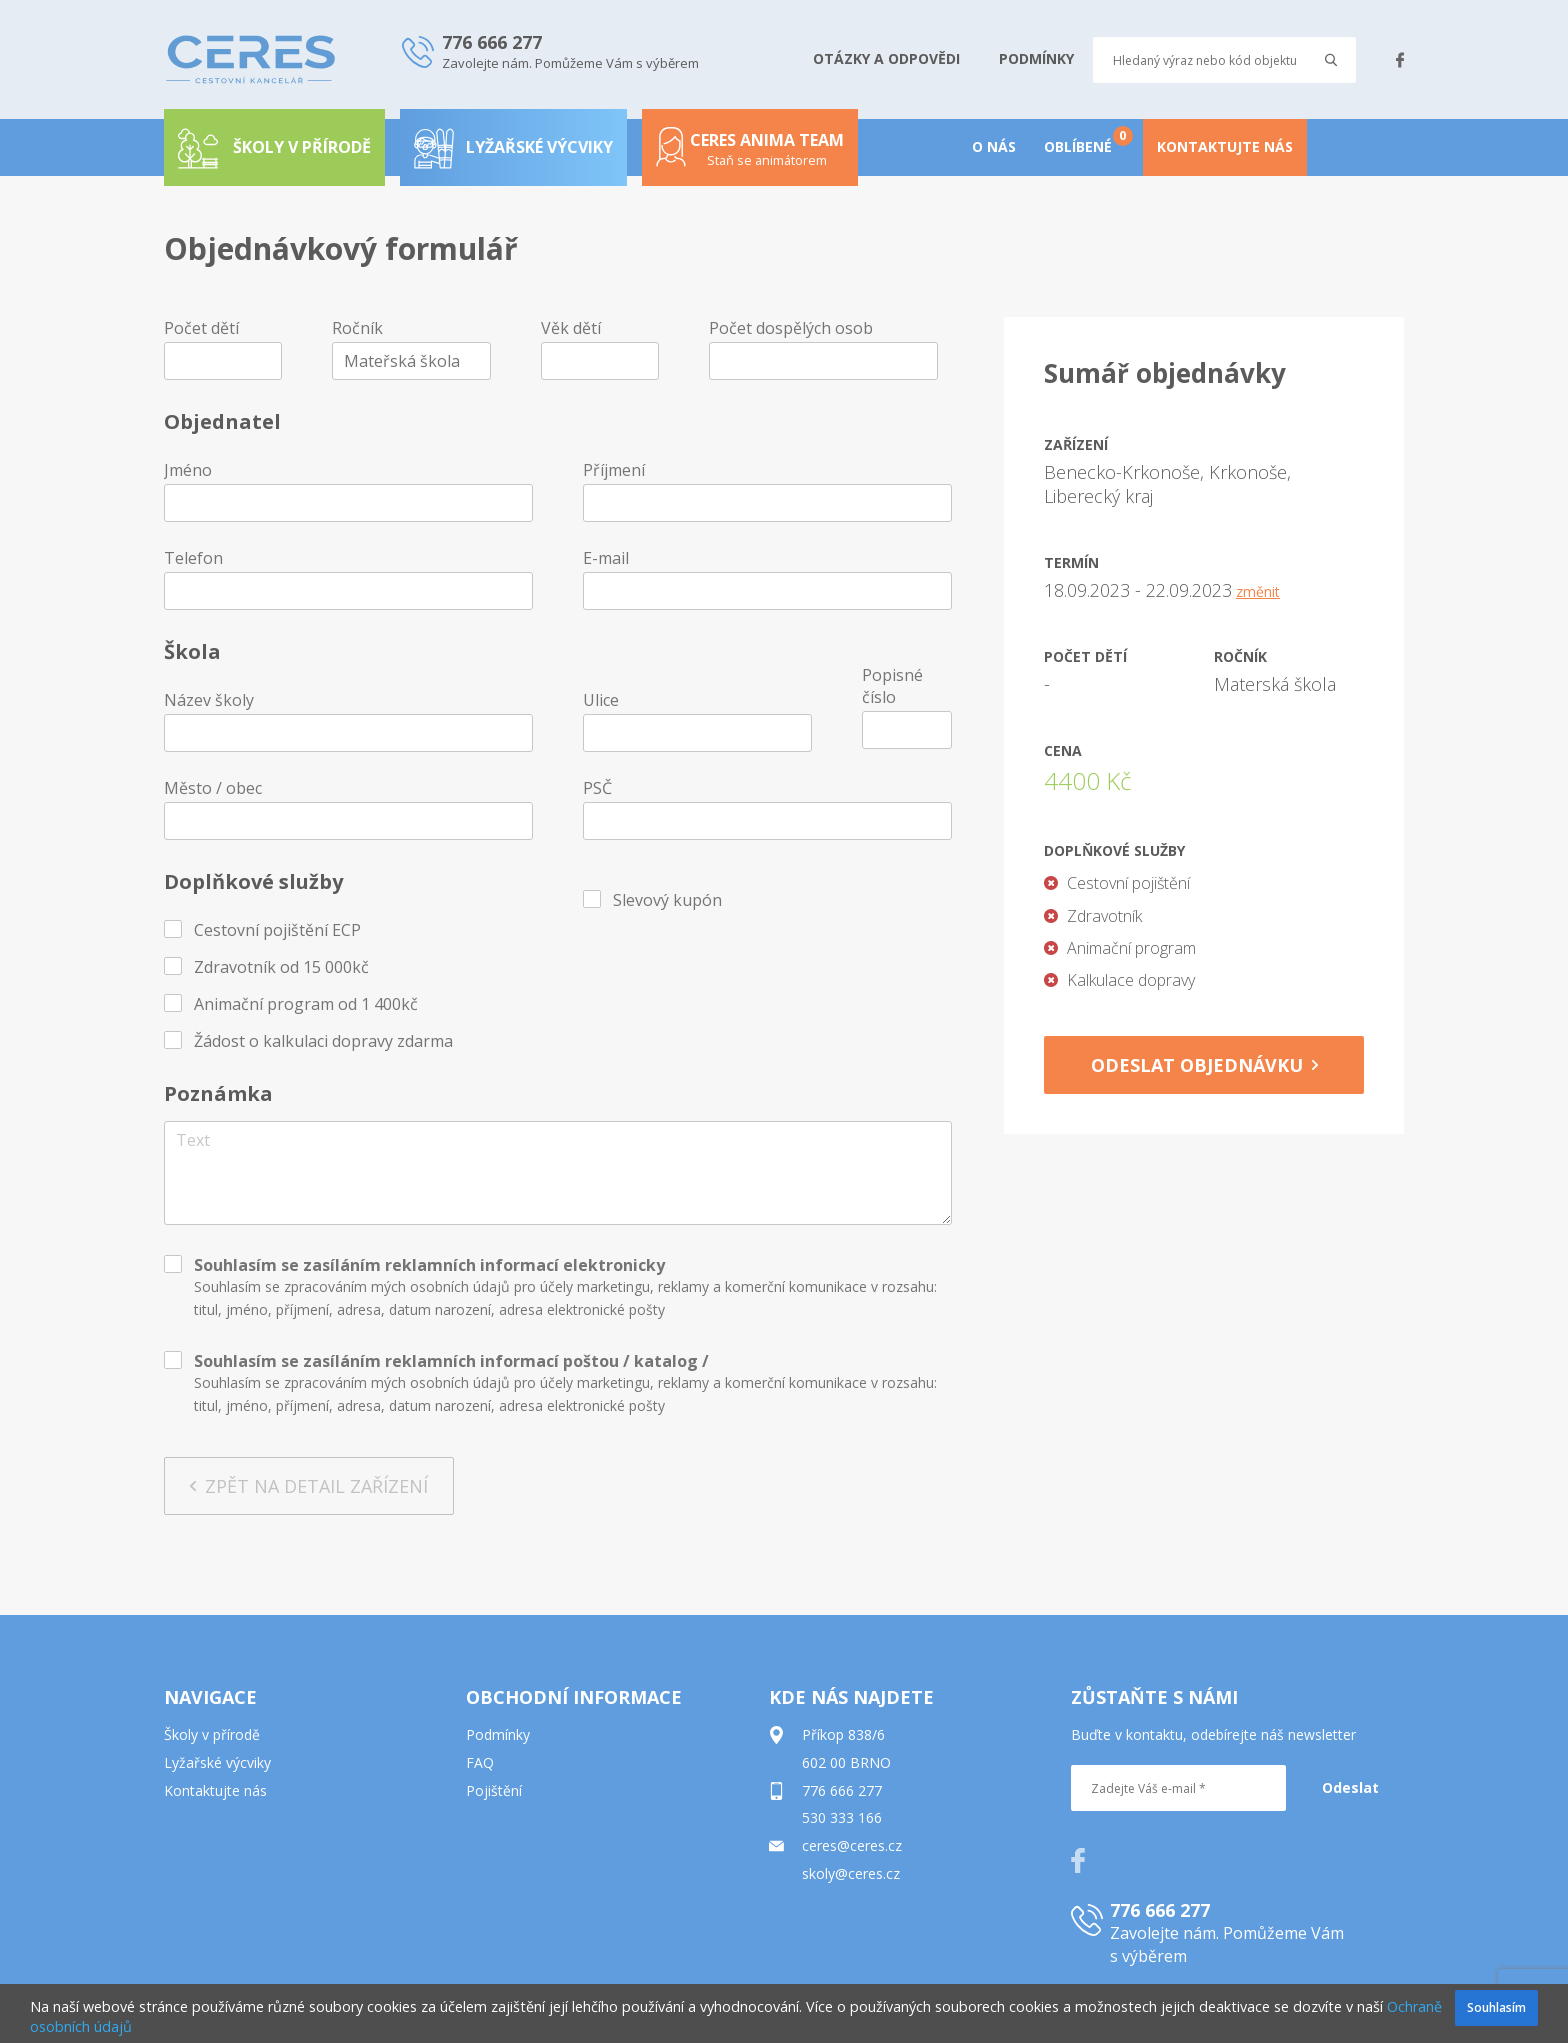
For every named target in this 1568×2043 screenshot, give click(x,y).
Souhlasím (1496, 2007)
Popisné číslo (892, 686)
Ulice (601, 700)
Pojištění (494, 1790)
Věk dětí (571, 328)
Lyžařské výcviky (513, 147)
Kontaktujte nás (215, 1790)
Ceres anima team (750, 156)
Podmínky (498, 1734)
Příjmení (614, 470)
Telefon (193, 558)
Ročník (357, 328)
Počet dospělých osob (791, 328)
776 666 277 (842, 1790)
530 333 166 (842, 1817)
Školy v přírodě (212, 1734)
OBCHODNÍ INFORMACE (574, 1697)
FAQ (480, 1762)
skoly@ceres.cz (851, 1873)
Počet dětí (201, 328)
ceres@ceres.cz (852, 1845)
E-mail (606, 558)
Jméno (188, 470)
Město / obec (213, 788)
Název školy (209, 700)
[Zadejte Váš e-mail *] (1178, 1788)
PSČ (597, 788)
